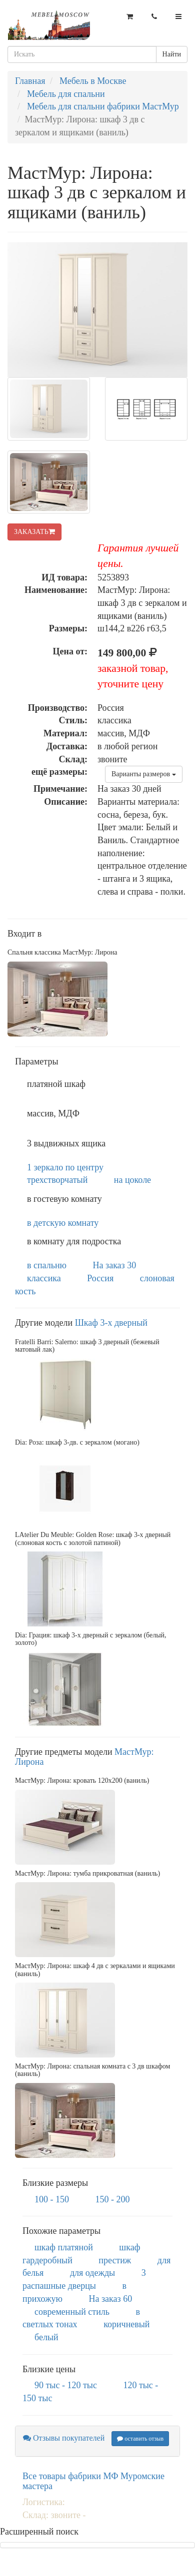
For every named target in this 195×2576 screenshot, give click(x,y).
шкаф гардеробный (81, 2253)
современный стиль (72, 2312)
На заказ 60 (110, 2299)
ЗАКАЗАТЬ (34, 531)
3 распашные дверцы (84, 2279)
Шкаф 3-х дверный (111, 1323)
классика (44, 1278)
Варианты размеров (144, 774)
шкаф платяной (63, 2247)
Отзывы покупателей (63, 2438)
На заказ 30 (114, 1265)
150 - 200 (113, 2199)
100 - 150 (51, 2199)
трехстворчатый (57, 1180)
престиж (114, 2260)
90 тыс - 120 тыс (65, 2385)
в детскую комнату (62, 1223)
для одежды (92, 2273)
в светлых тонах (81, 2318)
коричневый (127, 2324)
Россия (100, 1278)
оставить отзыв (140, 2438)
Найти (171, 54)
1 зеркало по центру (65, 1167)
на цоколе (132, 1180)
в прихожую (74, 2292)
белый (46, 2337)
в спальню (46, 1265)
